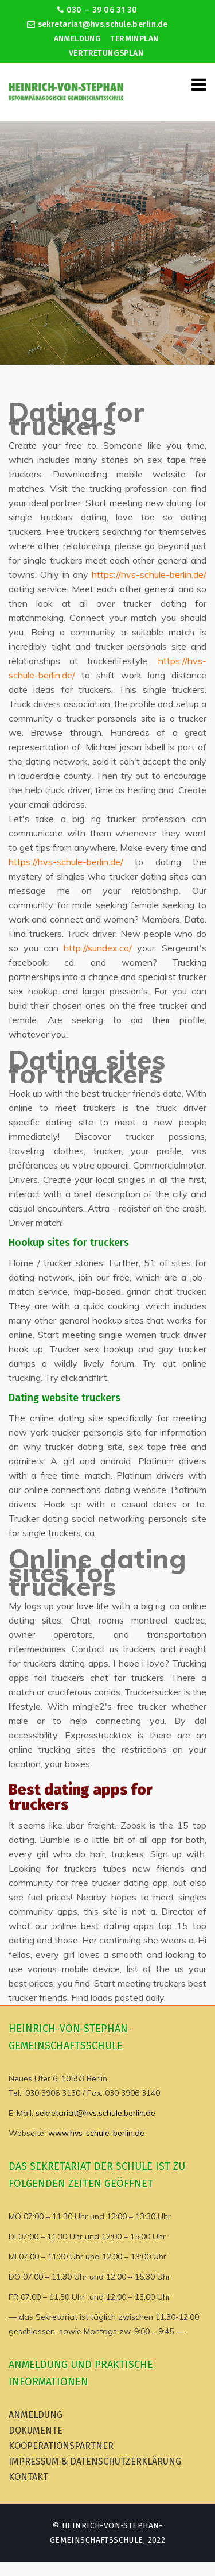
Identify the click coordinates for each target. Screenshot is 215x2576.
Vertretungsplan (106, 53)
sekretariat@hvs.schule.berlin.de (97, 24)
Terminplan (134, 39)
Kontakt (28, 2476)
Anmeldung (77, 39)
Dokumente (35, 2430)
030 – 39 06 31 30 (97, 10)
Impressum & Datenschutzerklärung (95, 2461)
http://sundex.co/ (98, 948)
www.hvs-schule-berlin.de (96, 2133)
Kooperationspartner (61, 2445)
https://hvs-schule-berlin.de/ (149, 574)
